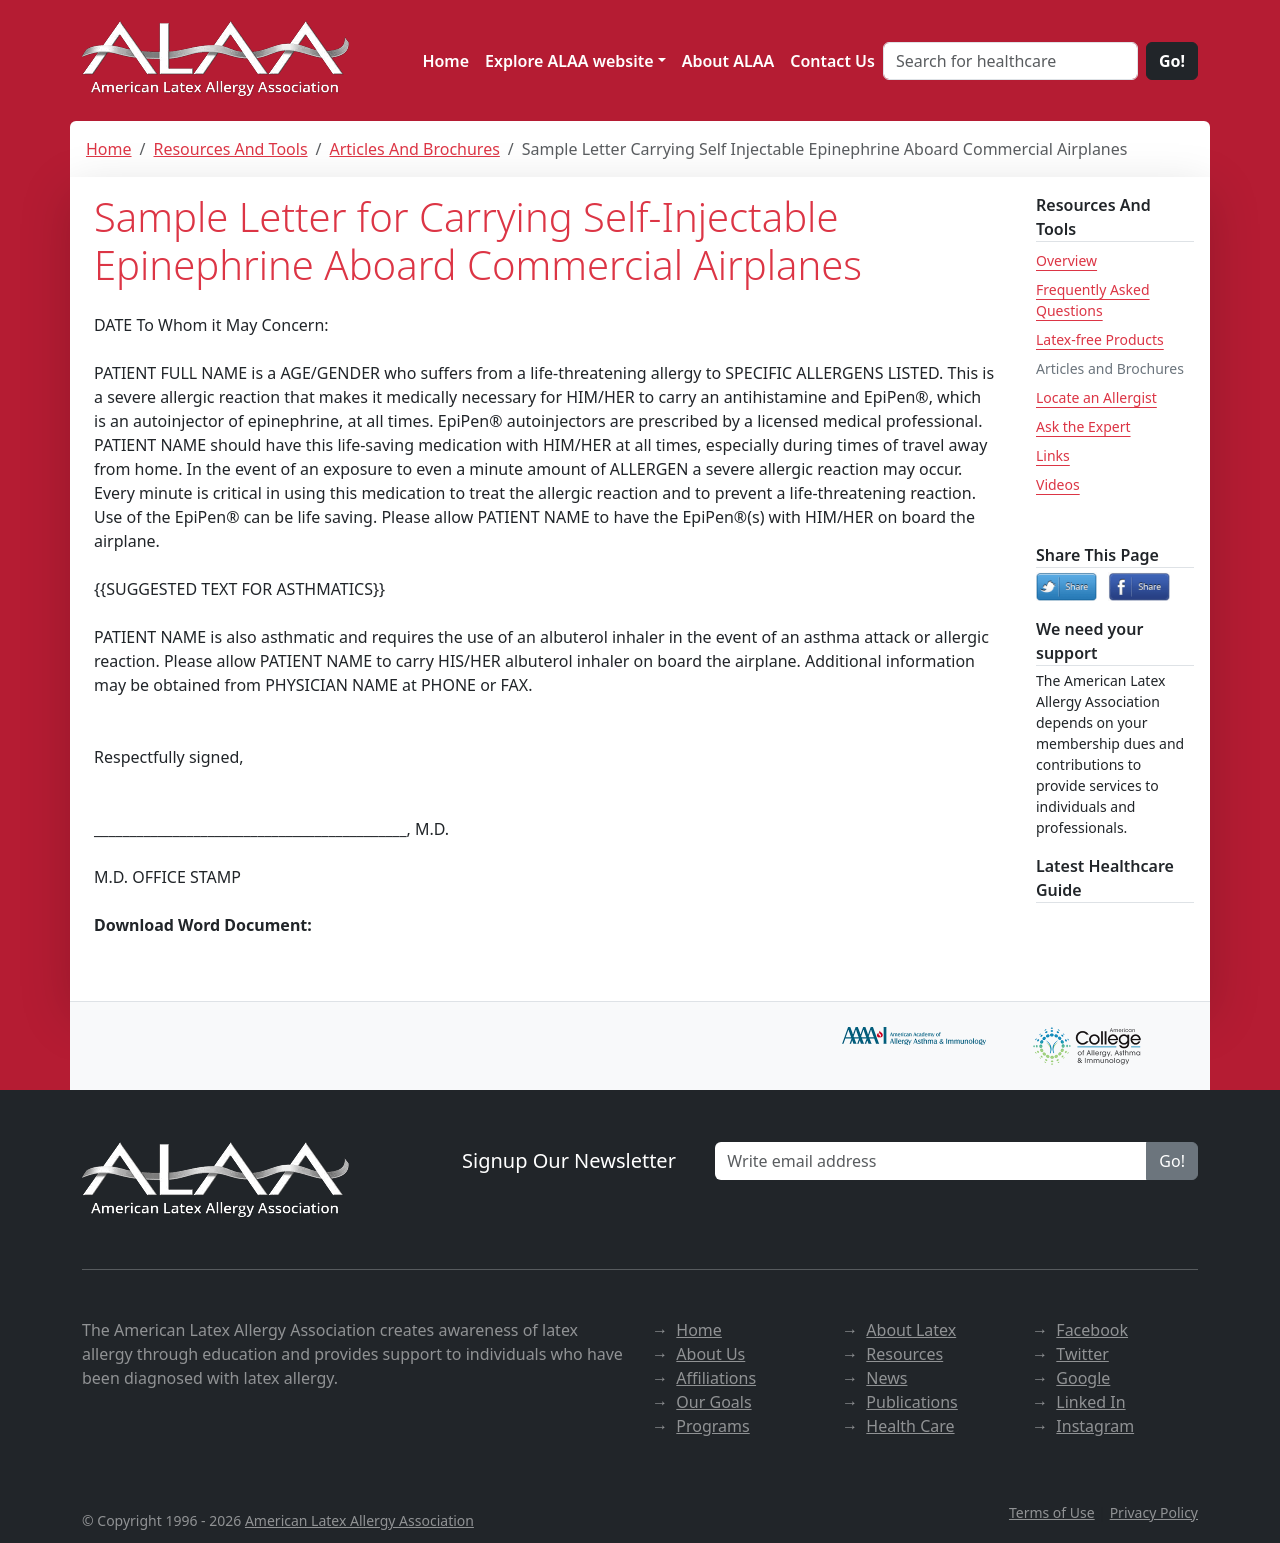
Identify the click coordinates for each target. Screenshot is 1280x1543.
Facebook (1092, 1330)
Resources (904, 1354)
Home (445, 61)
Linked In (1090, 1402)
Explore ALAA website (569, 61)
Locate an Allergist (1096, 397)
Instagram (1095, 1426)
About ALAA (728, 61)
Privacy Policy (1154, 1512)
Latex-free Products (1100, 339)
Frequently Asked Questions (1093, 300)
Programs (712, 1426)
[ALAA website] (217, 60)
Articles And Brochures (415, 149)
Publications (911, 1402)
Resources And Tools (230, 149)
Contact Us (832, 61)
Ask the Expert (1083, 426)
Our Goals (713, 1402)
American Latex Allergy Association (359, 1520)
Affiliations (716, 1378)
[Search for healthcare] (1010, 61)
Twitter (1082, 1354)
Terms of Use (1052, 1512)
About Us (710, 1354)
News (886, 1378)
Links (1053, 455)
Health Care (910, 1426)
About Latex (911, 1330)
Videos (1058, 484)
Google (1083, 1378)
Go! (1172, 61)
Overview (1066, 260)
